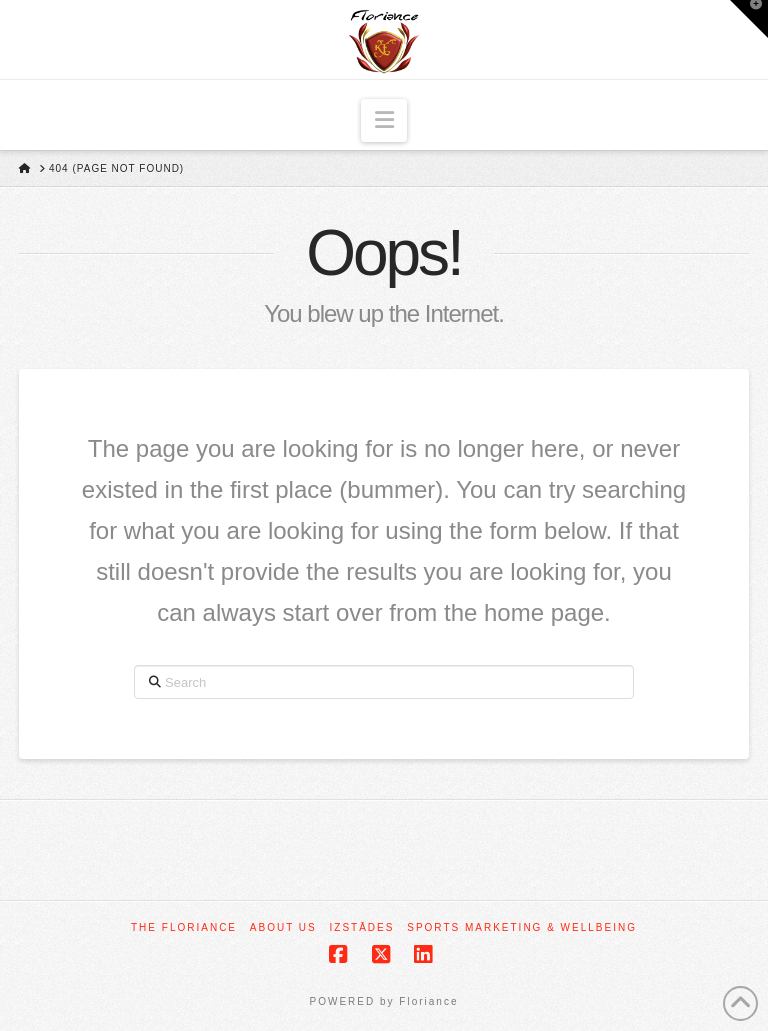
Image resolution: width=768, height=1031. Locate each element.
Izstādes (362, 927)
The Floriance (184, 927)
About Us (283, 927)
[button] (384, 120)
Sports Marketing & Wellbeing (522, 927)
